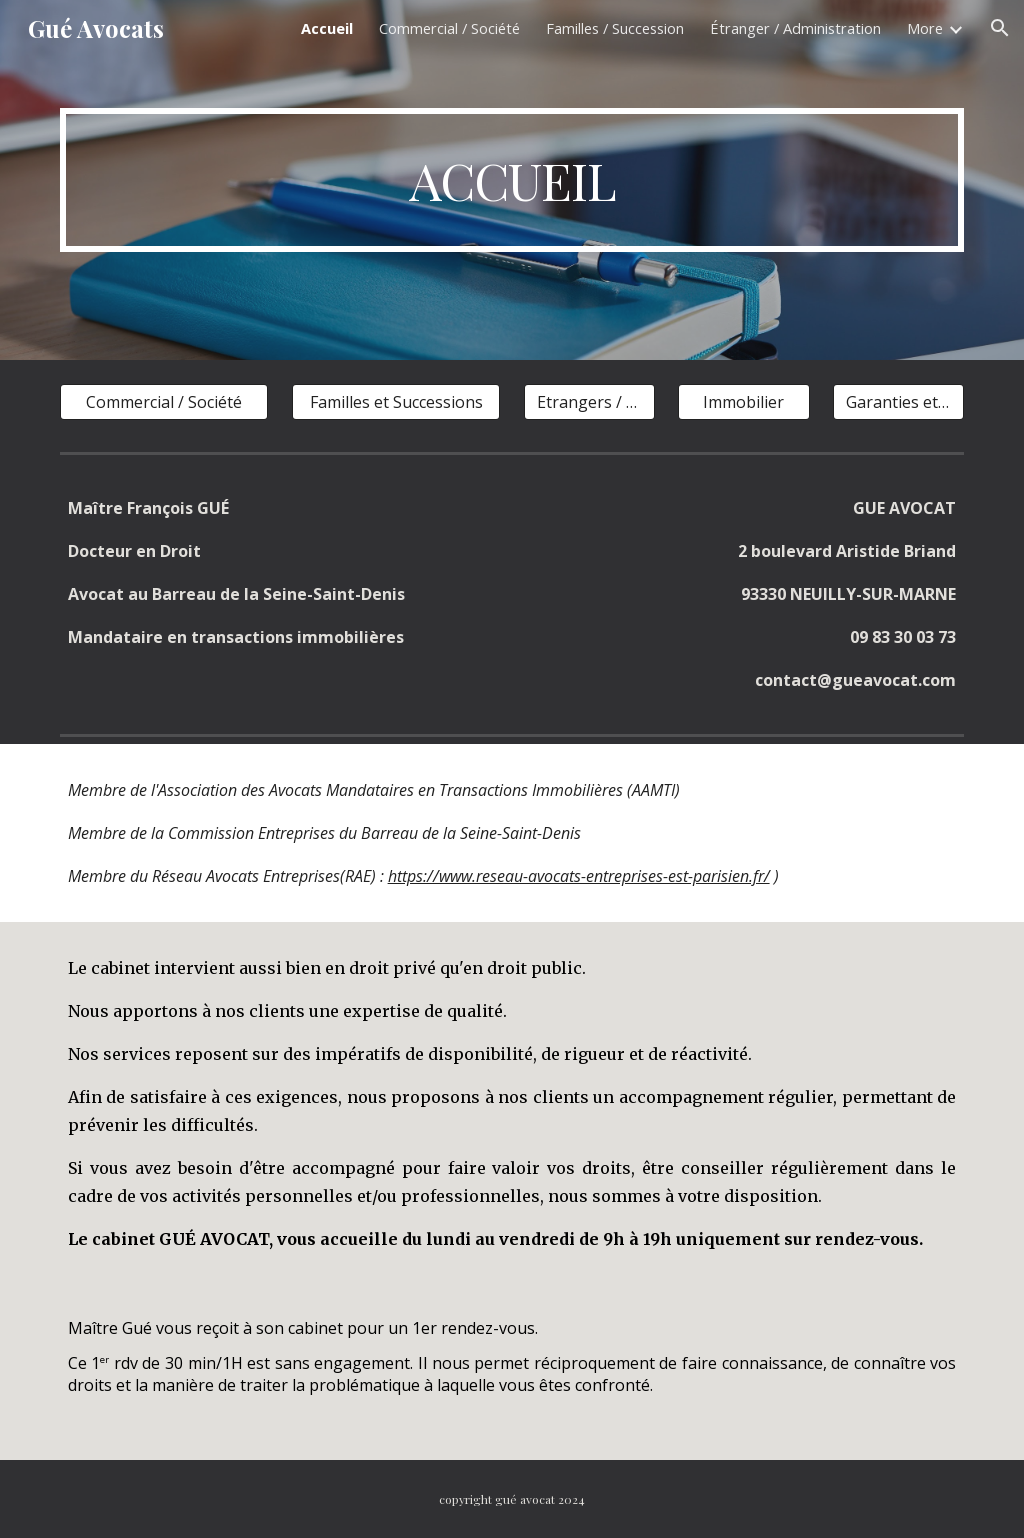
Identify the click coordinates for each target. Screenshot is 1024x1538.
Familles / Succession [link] (615, 28)
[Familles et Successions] (396, 402)
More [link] (925, 28)
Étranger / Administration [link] (795, 28)
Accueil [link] (327, 28)
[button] (1000, 28)
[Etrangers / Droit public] (589, 402)
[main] (512, 180)
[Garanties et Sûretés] (898, 402)
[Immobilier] (743, 402)
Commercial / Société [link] (449, 28)
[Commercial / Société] (164, 402)
